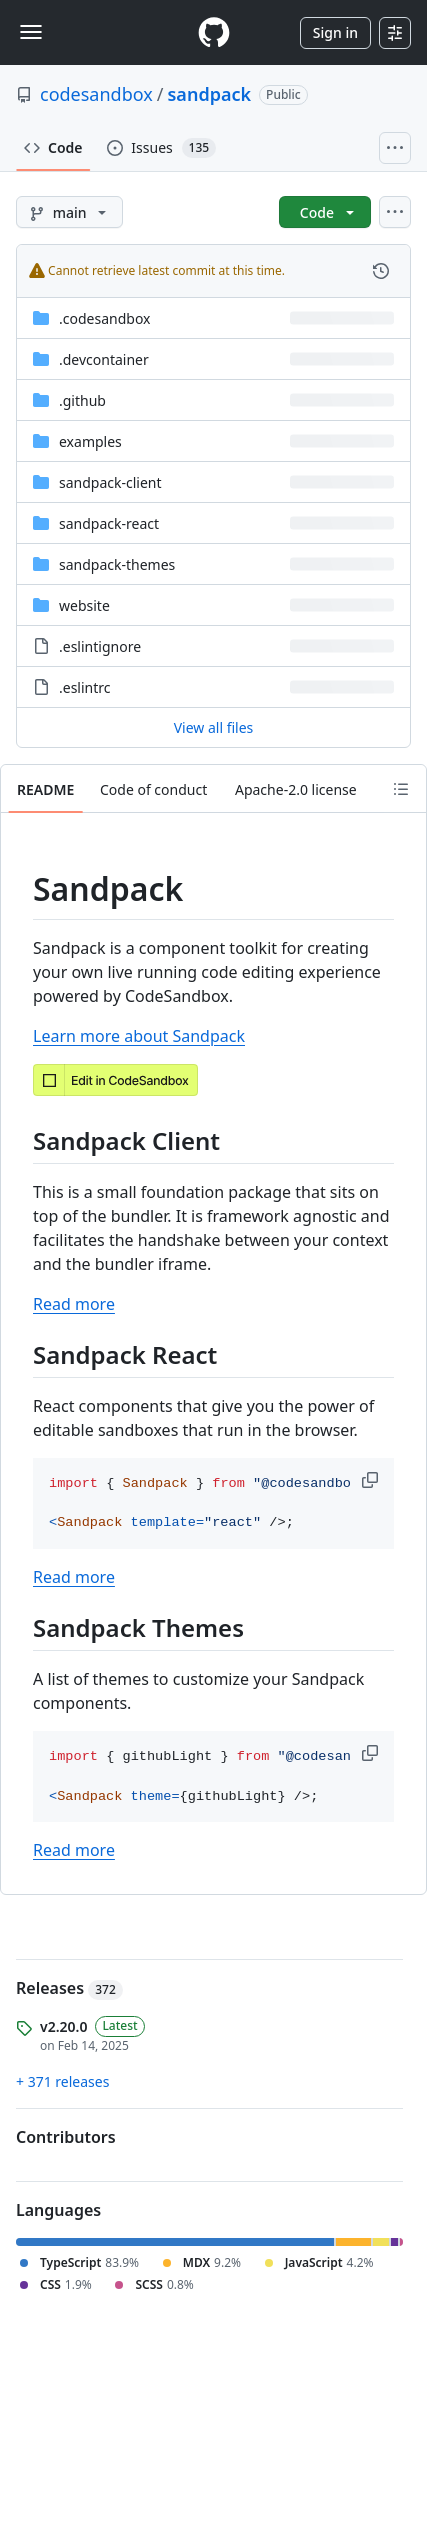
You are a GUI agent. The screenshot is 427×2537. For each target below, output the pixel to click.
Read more (74, 1304)
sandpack (210, 94)
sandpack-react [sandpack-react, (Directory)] (109, 523)
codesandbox (96, 94)
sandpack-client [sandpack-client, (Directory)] (110, 482)
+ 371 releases (62, 2081)
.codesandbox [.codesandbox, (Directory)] (104, 318)
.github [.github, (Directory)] (82, 400)
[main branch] (69, 212)
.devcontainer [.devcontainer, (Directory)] (104, 359)
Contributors (66, 2137)
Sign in (335, 32)
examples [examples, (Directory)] (90, 441)
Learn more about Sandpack (139, 1036)
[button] (372, 1480)
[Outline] (401, 789)
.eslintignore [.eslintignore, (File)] (100, 646)
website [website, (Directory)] (84, 605)
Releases (69, 1988)
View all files (214, 727)
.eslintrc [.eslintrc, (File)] (85, 687)
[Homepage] (214, 32)
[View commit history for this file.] (381, 271)
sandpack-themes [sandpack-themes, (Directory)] (117, 564)
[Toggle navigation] (31, 32)
